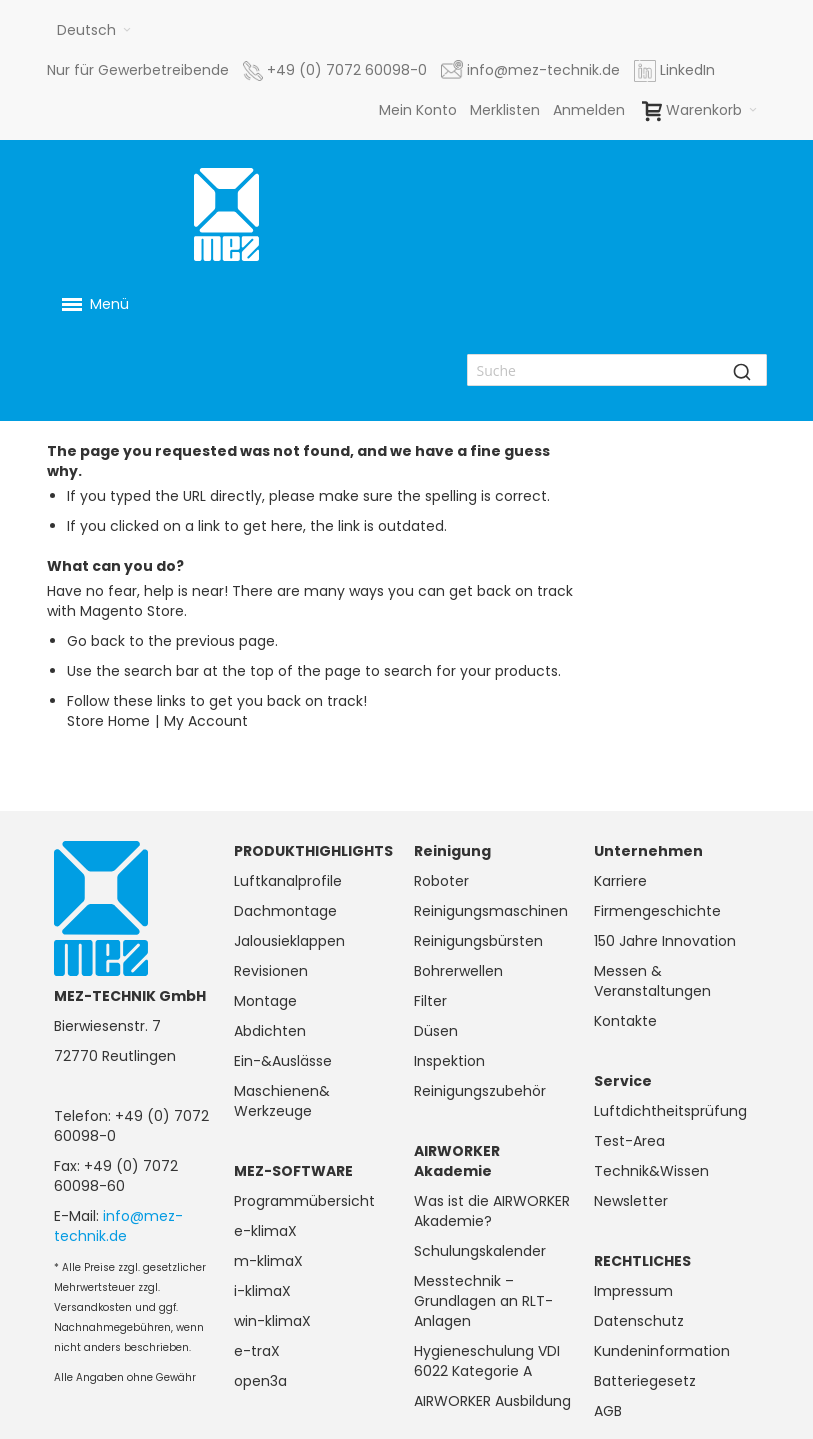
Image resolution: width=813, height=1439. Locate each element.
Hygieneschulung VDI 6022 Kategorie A (487, 1361)
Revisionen (271, 971)
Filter (430, 1001)
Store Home (108, 721)
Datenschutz (639, 1321)
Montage (265, 1001)
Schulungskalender (480, 1251)
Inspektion (449, 1061)
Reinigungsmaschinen (491, 911)
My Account (206, 721)
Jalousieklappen (289, 941)
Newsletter (631, 1201)
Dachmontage (285, 911)
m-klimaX (268, 1261)
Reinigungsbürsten (478, 941)
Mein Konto (418, 110)
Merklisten (505, 110)
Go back (96, 641)
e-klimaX (265, 1231)
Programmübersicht (304, 1201)
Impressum (633, 1291)
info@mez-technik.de (118, 1226)
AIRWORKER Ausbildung (492, 1401)
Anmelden (589, 110)
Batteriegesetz (645, 1381)
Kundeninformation (662, 1351)
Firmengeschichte (657, 911)
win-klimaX (272, 1321)
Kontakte (625, 1021)
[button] (94, 30)
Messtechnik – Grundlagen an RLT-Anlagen (483, 1301)
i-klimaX (262, 1291)
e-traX (257, 1351)
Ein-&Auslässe (283, 1061)
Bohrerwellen (458, 971)
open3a (260, 1381)
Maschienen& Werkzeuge (282, 1101)
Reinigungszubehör (480, 1091)
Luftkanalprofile (288, 881)
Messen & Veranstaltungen (652, 981)
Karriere (620, 881)
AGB (608, 1411)
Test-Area (629, 1141)
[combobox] (617, 370)
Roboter (441, 881)
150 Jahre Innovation (665, 941)
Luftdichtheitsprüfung (670, 1111)
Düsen (436, 1031)
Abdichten (270, 1031)
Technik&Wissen (651, 1171)
